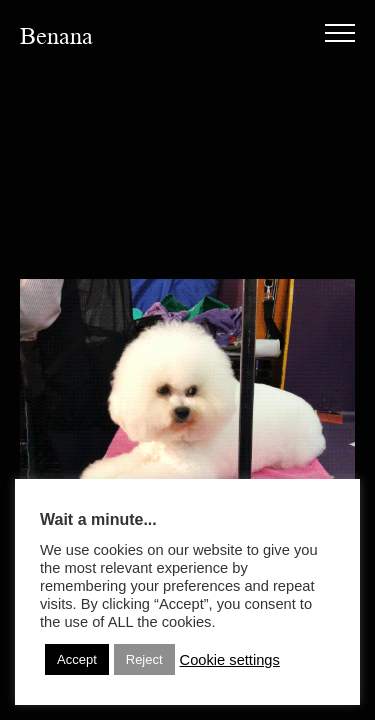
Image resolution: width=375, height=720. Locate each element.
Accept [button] (77, 659)
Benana (56, 36)
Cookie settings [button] (230, 660)
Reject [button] (144, 659)
